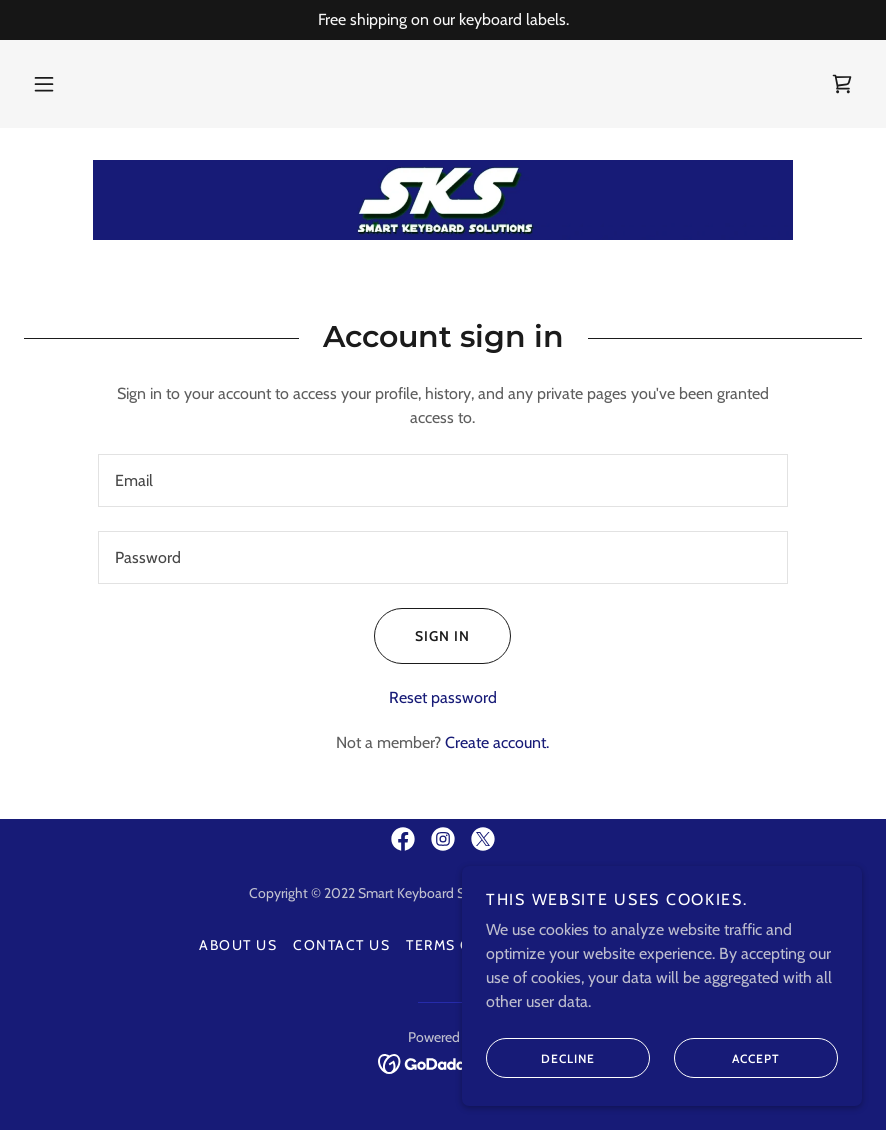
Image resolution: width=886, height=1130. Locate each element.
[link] (842, 84)
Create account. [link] (497, 742)
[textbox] (443, 480)
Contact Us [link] (341, 945)
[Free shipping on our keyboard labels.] (443, 20)
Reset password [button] (443, 697)
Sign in (422, 636)
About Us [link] (238, 945)
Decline (540, 1058)
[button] (44, 84)
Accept (727, 1058)
